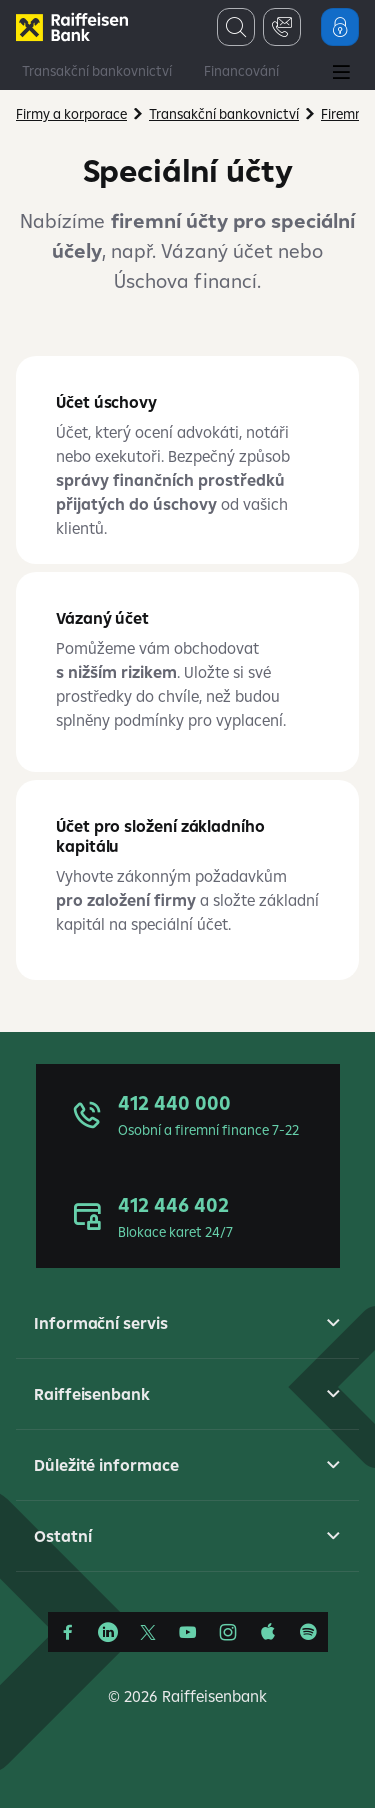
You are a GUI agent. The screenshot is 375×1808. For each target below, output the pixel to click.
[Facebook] (68, 1632)
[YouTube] (188, 1632)
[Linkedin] (108, 1632)
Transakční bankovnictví (97, 71)
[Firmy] (72, 27)
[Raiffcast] (308, 1632)
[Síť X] (148, 1632)
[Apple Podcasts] (268, 1632)
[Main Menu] (341, 74)
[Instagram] (228, 1632)
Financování (241, 71)
